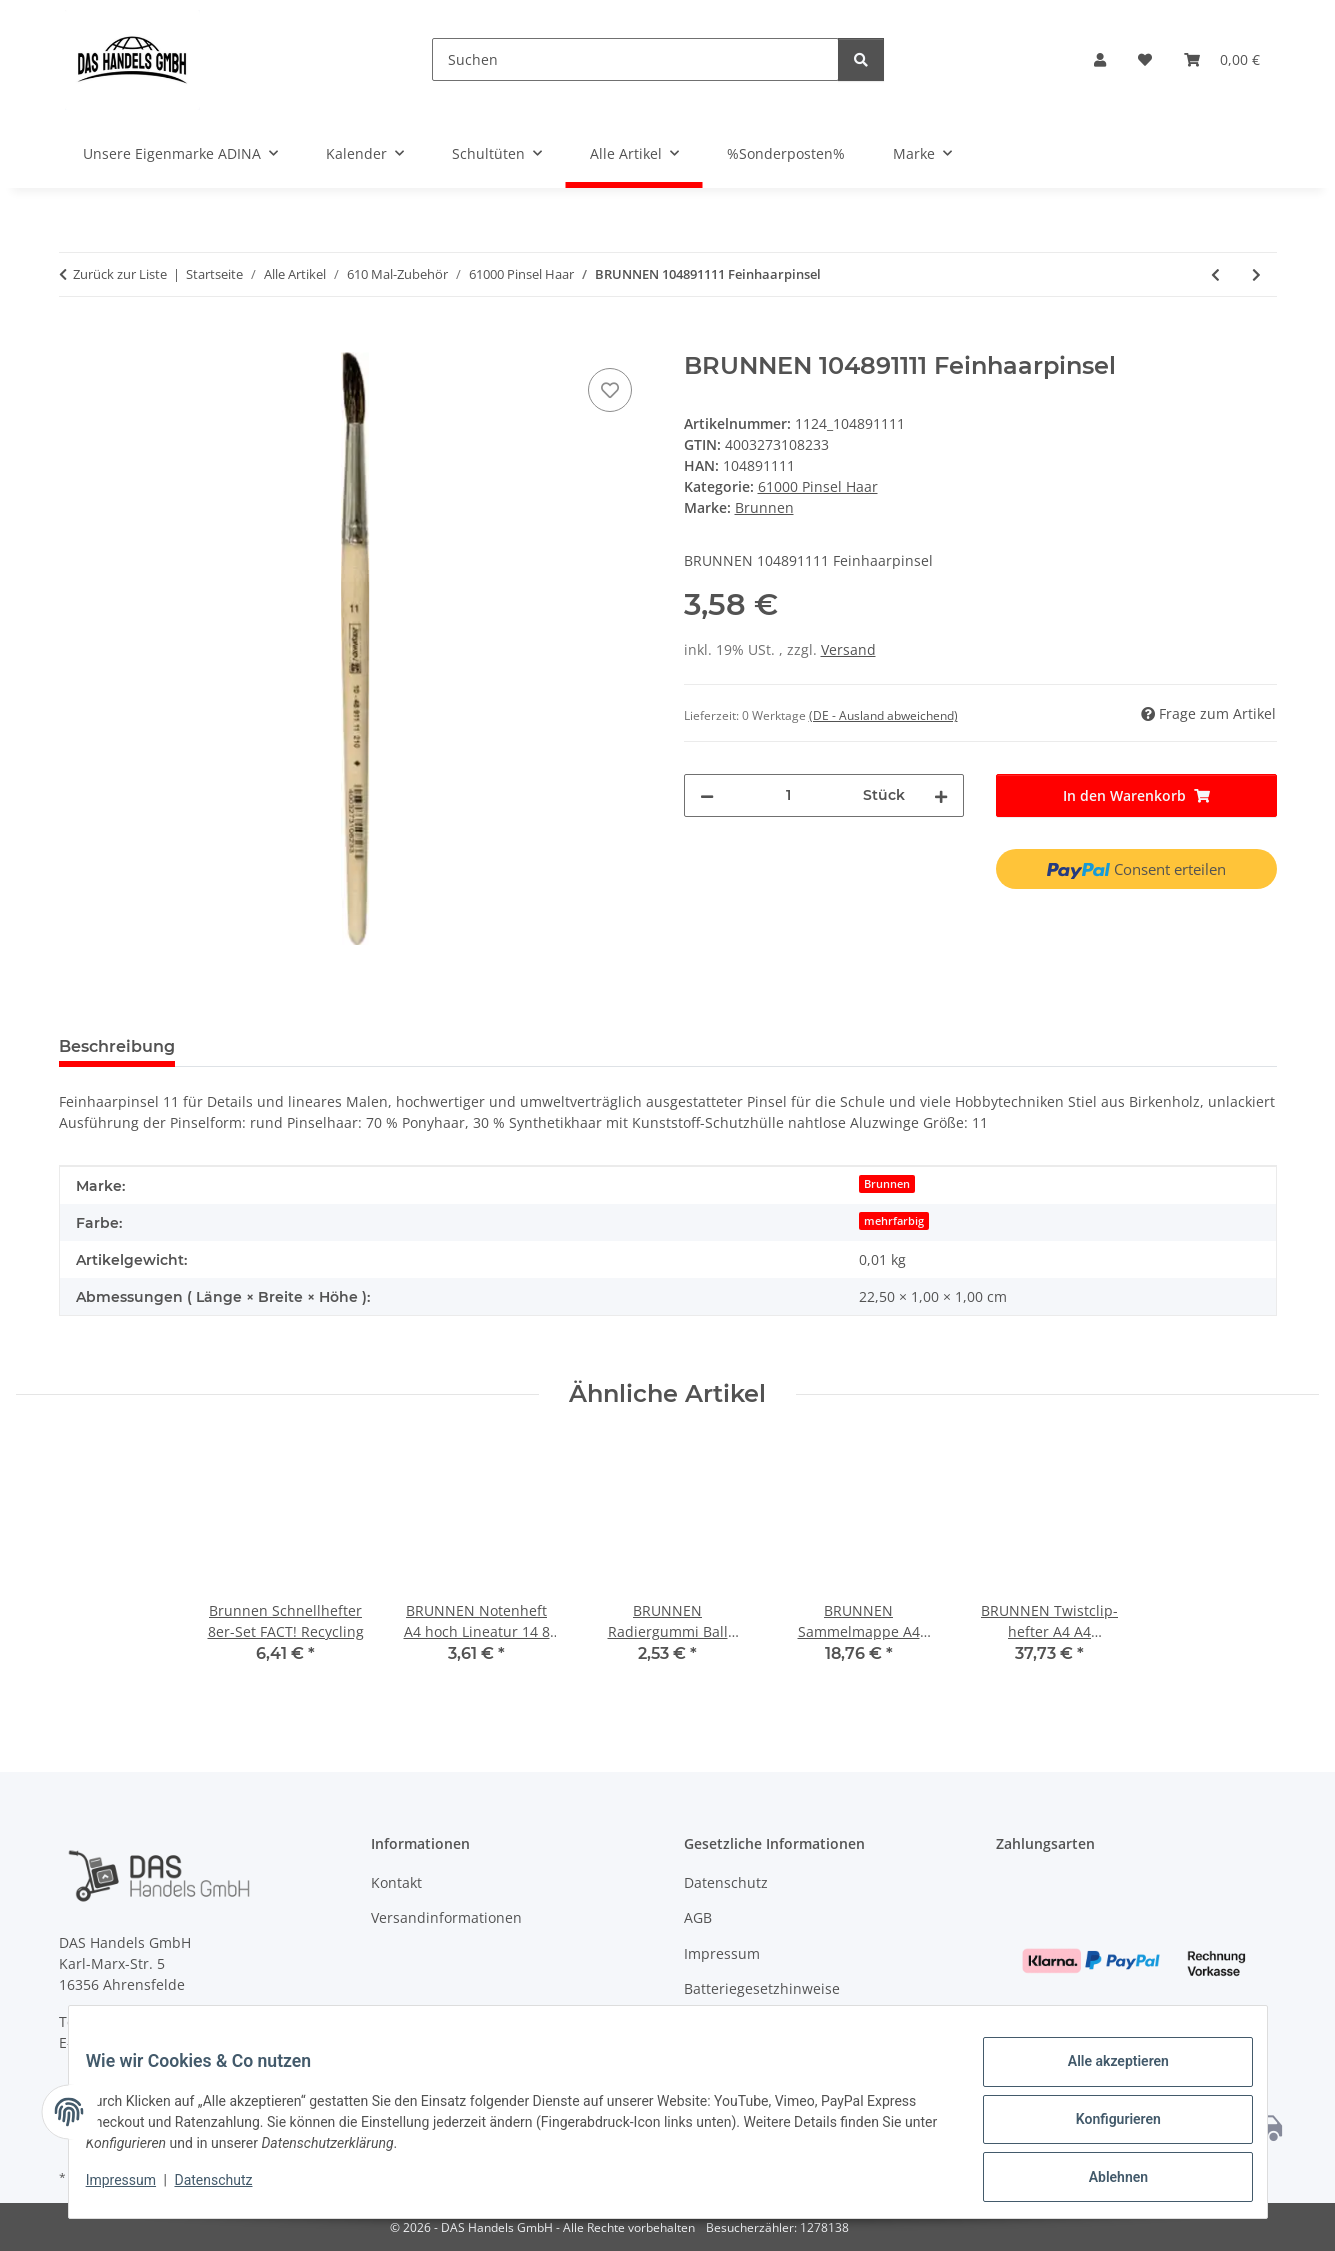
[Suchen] (635, 59)
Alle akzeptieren (1103, 2076)
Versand (848, 649)
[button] (1100, 59)
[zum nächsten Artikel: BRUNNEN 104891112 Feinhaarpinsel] (1256, 274)
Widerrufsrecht (735, 2023)
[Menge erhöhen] (941, 795)
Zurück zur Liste (120, 274)
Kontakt (396, 1882)
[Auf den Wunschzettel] (610, 390)
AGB (698, 1917)
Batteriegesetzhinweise (762, 1988)
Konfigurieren (1103, 2128)
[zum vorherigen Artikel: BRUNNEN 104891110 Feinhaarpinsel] (1215, 274)
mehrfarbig (894, 1221)
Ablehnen (1103, 2180)
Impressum (136, 2189)
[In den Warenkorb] (75, 341)
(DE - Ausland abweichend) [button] (883, 715)
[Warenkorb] (1222, 59)
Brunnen (887, 1184)
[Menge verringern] (707, 795)
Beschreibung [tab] (117, 1046)
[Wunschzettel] (1145, 59)
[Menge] (789, 795)
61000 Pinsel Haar (818, 486)
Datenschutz (228, 2189)
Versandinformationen (446, 1917)
